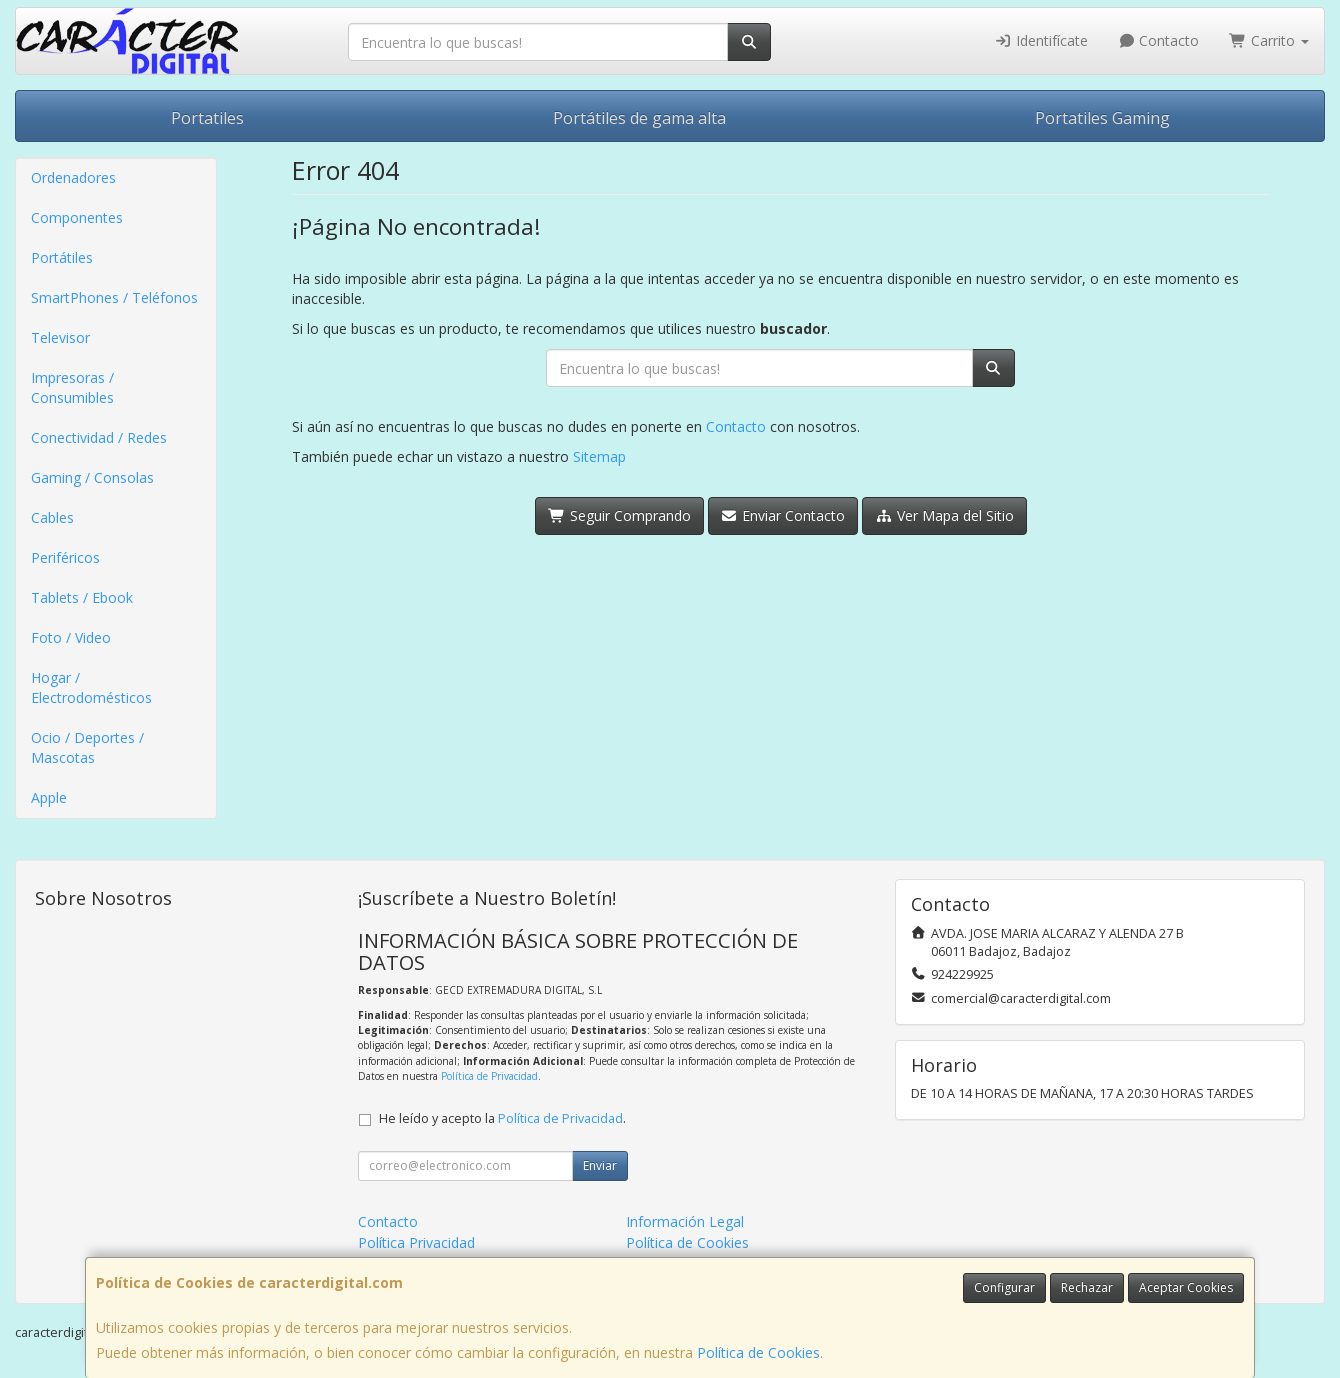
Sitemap (599, 456)
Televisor (60, 337)
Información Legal (685, 1221)
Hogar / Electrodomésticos (91, 687)
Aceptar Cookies (1186, 1287)
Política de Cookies (758, 1352)
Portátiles (62, 257)
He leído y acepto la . (502, 1118)
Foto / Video (71, 637)
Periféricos (65, 557)
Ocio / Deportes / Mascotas (87, 747)
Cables (52, 517)
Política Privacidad (416, 1242)
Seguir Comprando (619, 515)
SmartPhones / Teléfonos (114, 297)
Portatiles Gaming (1102, 118)
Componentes (77, 217)
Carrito (1269, 40)
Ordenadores (73, 177)
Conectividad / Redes (99, 437)
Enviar (600, 1165)
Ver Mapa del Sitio (944, 515)
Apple (49, 797)
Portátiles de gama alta (639, 118)
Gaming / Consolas (92, 477)
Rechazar (1087, 1287)
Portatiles (207, 118)
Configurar (1004, 1287)
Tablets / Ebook (82, 597)
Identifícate (1041, 40)
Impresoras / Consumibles (72, 387)
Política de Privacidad (489, 1076)
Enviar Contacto (783, 515)
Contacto (1159, 40)
